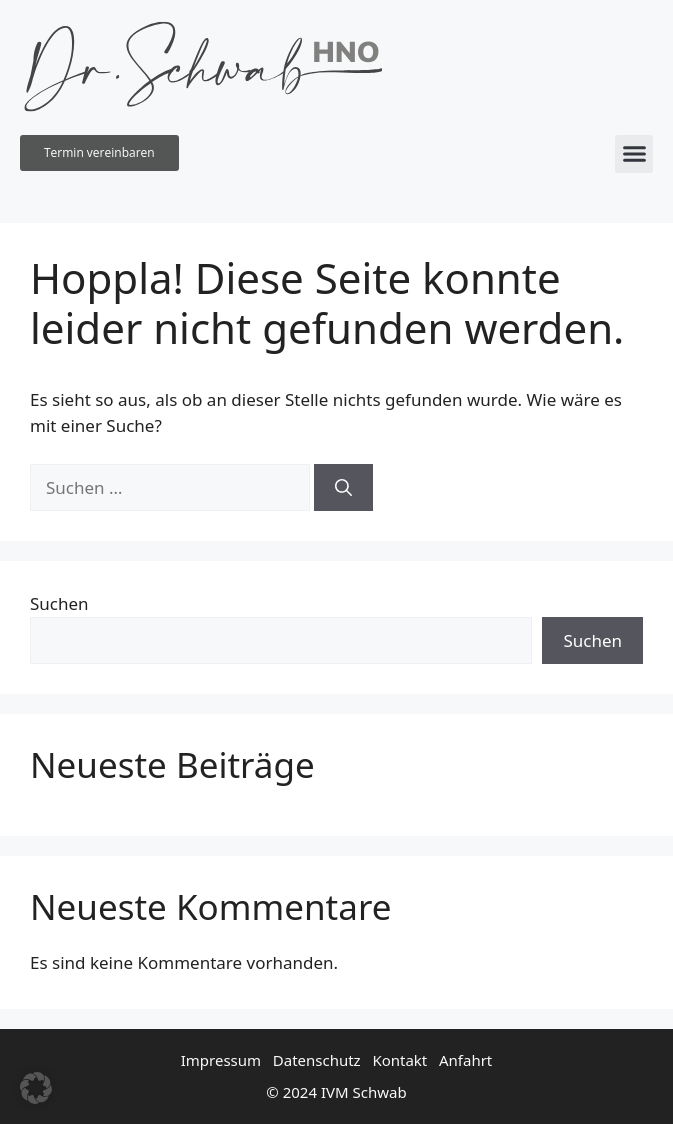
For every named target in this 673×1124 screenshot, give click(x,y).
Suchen (59, 603)
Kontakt (399, 1060)
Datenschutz (317, 1060)
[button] (634, 154)
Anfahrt (465, 1060)
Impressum (221, 1060)
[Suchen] (343, 488)
